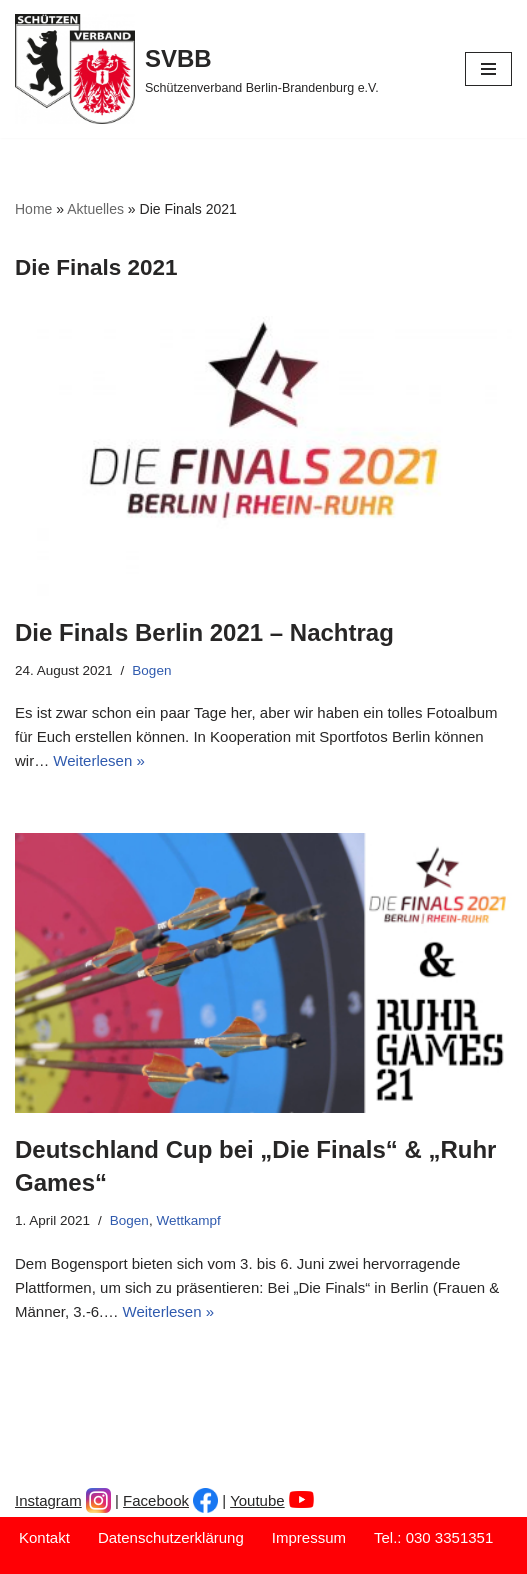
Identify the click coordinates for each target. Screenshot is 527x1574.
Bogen (151, 670)
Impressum (309, 1537)
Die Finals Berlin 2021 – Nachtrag (204, 632)
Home (33, 209)
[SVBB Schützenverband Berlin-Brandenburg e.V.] (197, 69)
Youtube (257, 1500)
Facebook (156, 1500)
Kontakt (44, 1537)
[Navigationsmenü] (488, 69)
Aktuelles (95, 209)
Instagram (48, 1500)
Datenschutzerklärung (171, 1537)
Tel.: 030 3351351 (433, 1537)
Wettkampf (188, 1220)
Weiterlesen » (98, 760)
